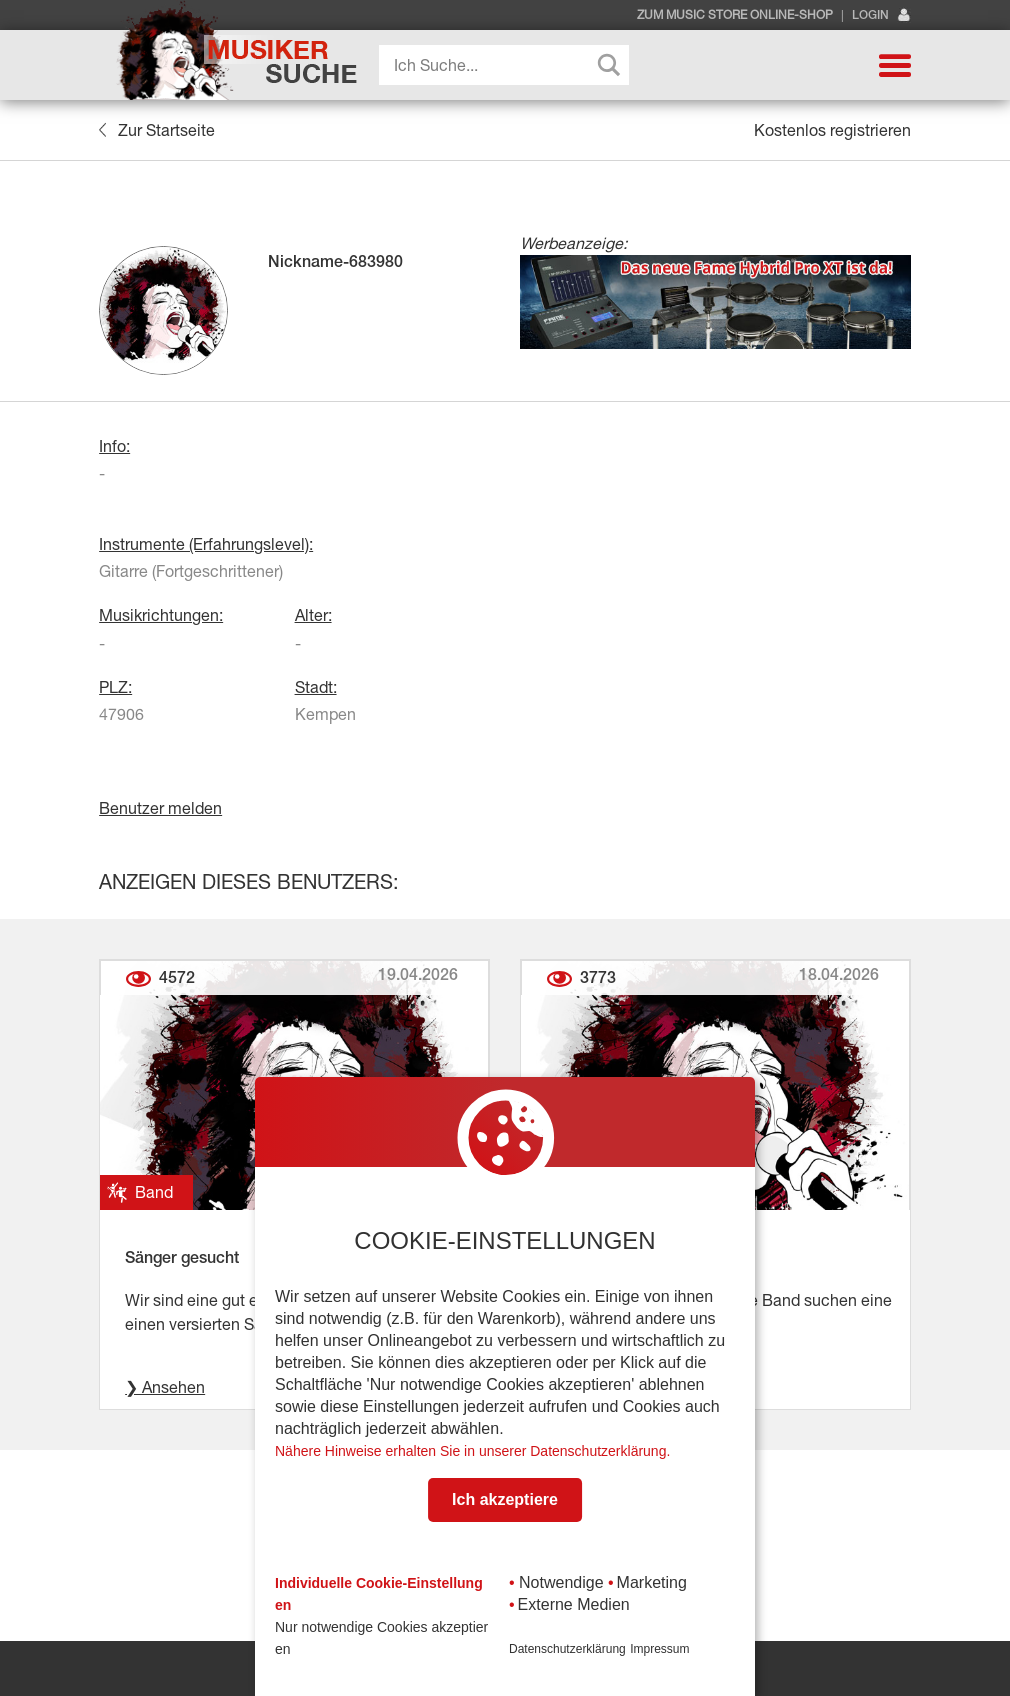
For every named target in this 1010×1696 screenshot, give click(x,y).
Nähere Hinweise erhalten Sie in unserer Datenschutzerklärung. (472, 1451)
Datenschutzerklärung (567, 1649)
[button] (895, 65)
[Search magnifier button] (609, 65)
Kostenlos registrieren (832, 130)
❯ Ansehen (165, 1387)
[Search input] (509, 65)
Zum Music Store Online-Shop (735, 15)
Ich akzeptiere (505, 1499)
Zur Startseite (156, 130)
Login (881, 15)
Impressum (659, 1649)
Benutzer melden (160, 808)
